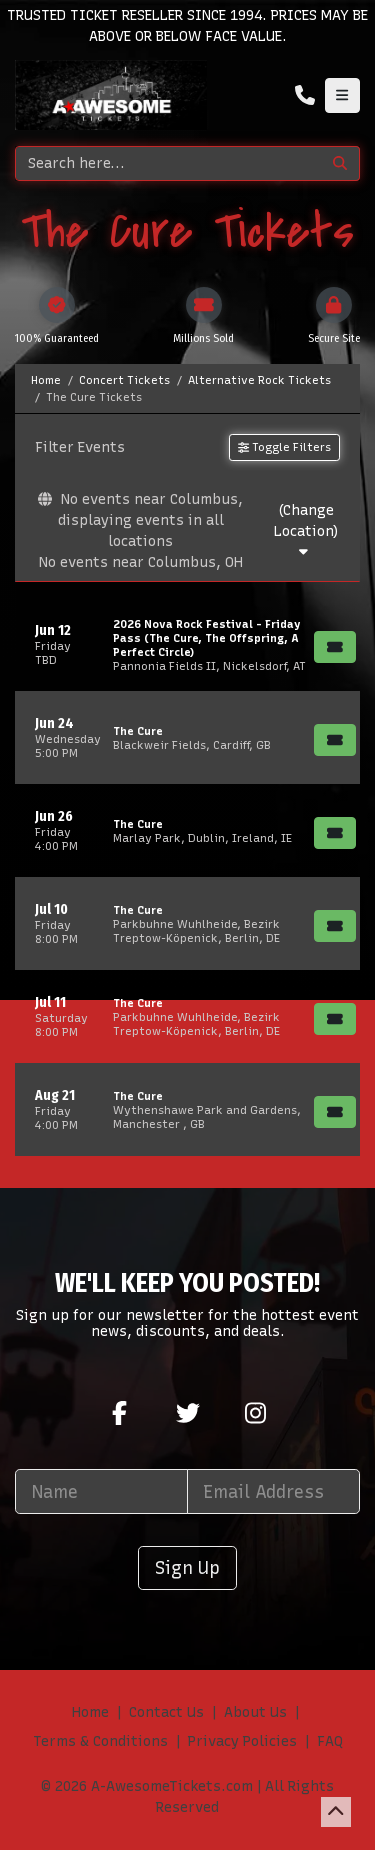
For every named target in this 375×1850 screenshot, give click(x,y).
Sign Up (187, 1567)
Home (90, 1712)
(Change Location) (306, 530)
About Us (255, 1712)
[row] (187, 644)
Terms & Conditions (100, 1741)
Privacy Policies (242, 1741)
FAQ (330, 1741)
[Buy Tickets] (335, 647)
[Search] (168, 163)
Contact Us (166, 1712)
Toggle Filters (284, 447)
